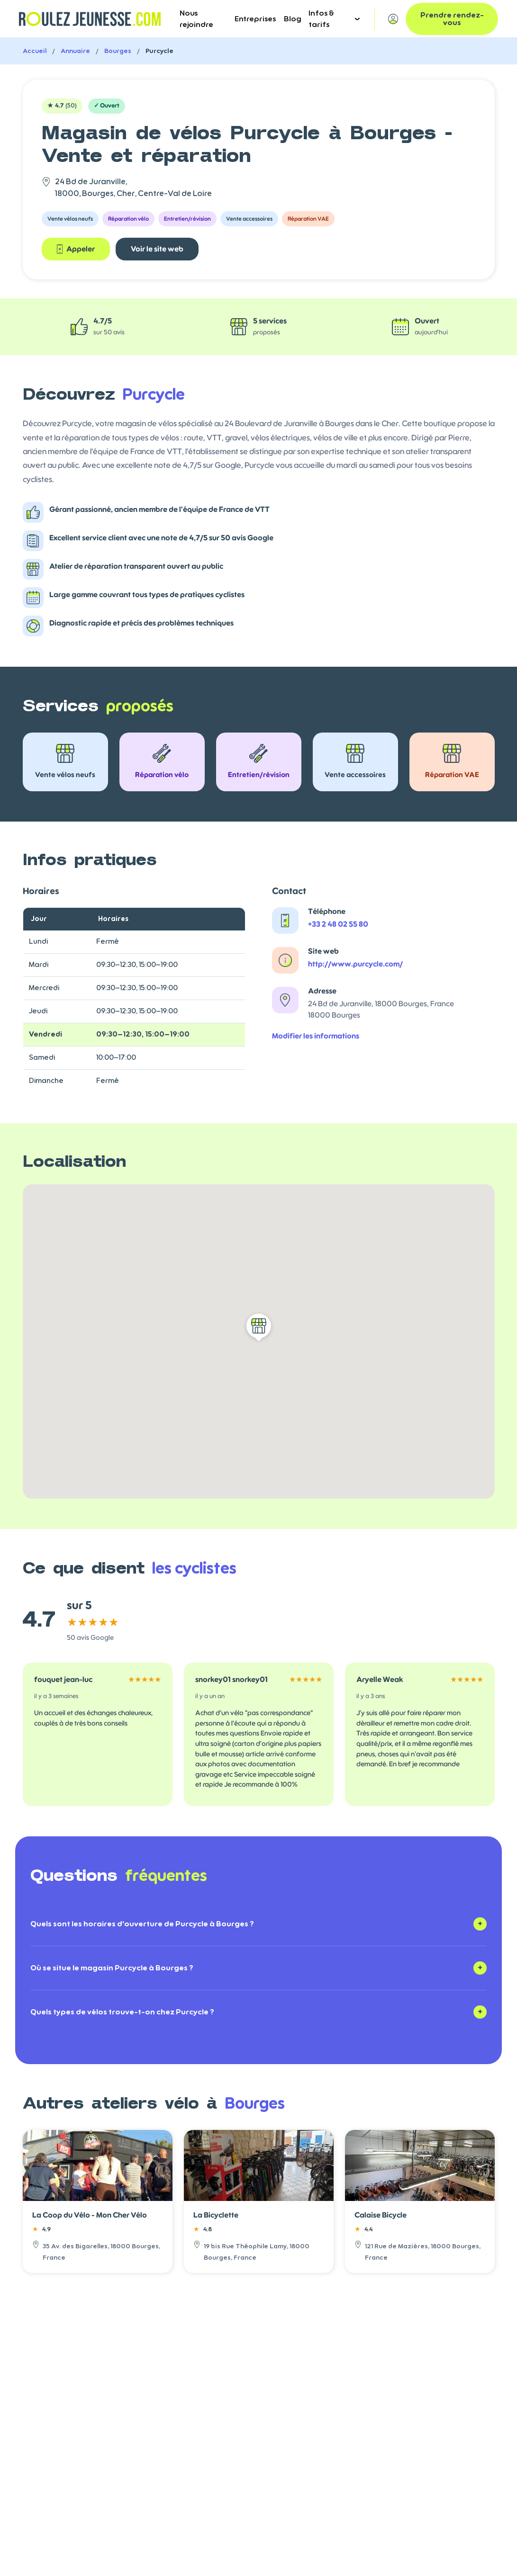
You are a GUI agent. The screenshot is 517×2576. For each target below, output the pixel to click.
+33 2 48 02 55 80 (338, 924)
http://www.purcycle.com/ (355, 964)
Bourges (117, 51)
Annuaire (75, 51)
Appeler (76, 249)
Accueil (34, 51)
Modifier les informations (315, 1036)
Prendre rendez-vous (452, 19)
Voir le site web (157, 249)
